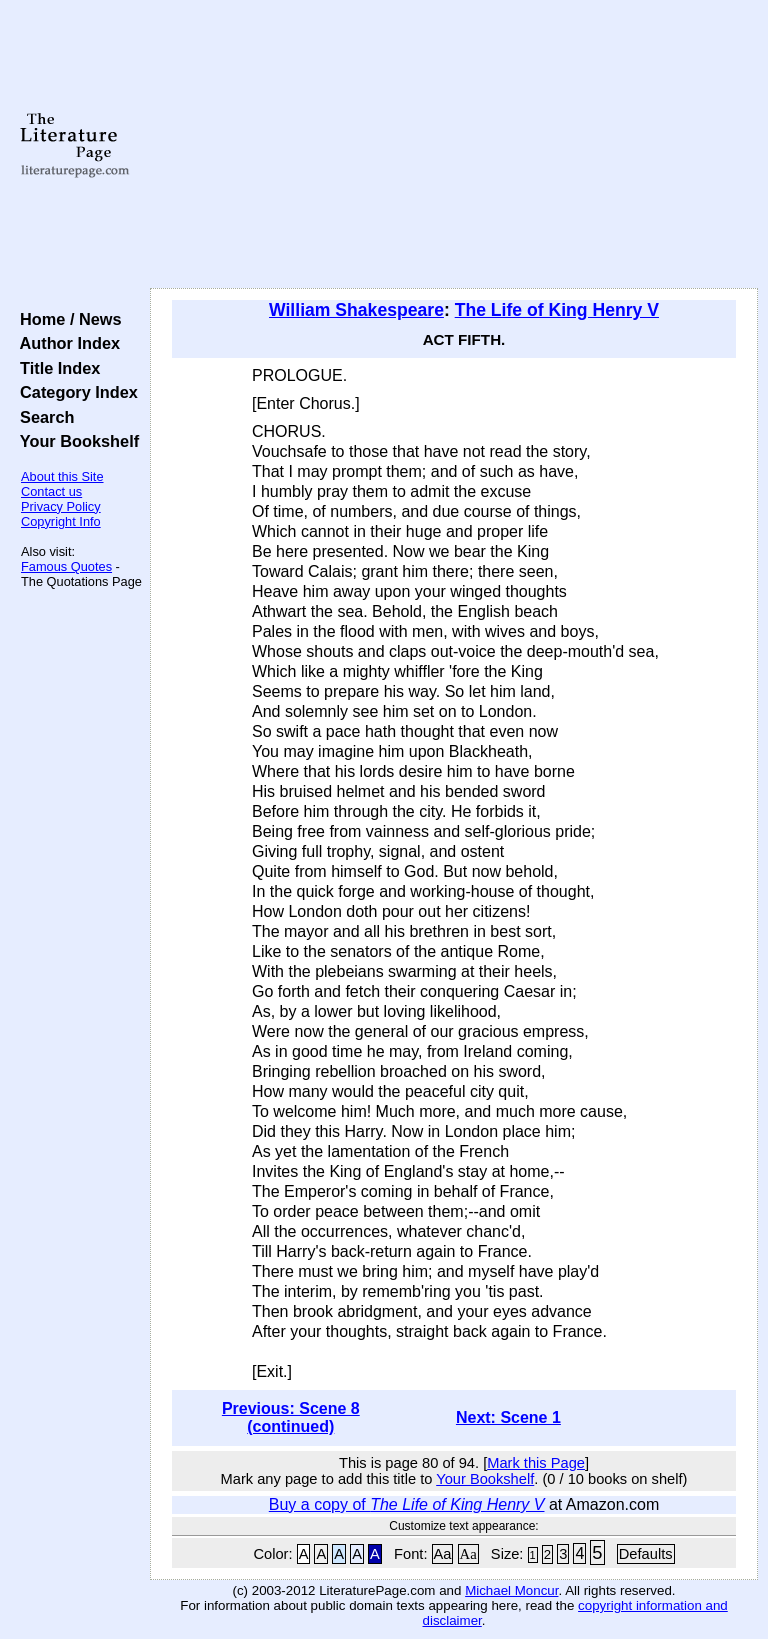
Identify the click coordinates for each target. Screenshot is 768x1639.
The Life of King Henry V (557, 310)
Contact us (51, 491)
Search (42, 417)
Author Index (65, 343)
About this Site (62, 476)
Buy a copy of (407, 1504)
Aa (443, 1554)
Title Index (55, 368)
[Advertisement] (454, 145)
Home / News (66, 319)
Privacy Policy (61, 506)
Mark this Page (536, 1463)
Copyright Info (61, 521)
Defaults (646, 1554)
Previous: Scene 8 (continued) (291, 1417)
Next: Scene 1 (508, 1417)
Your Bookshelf (75, 441)
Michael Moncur (511, 1590)
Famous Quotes (66, 566)
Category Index (74, 392)
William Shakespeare (356, 310)
